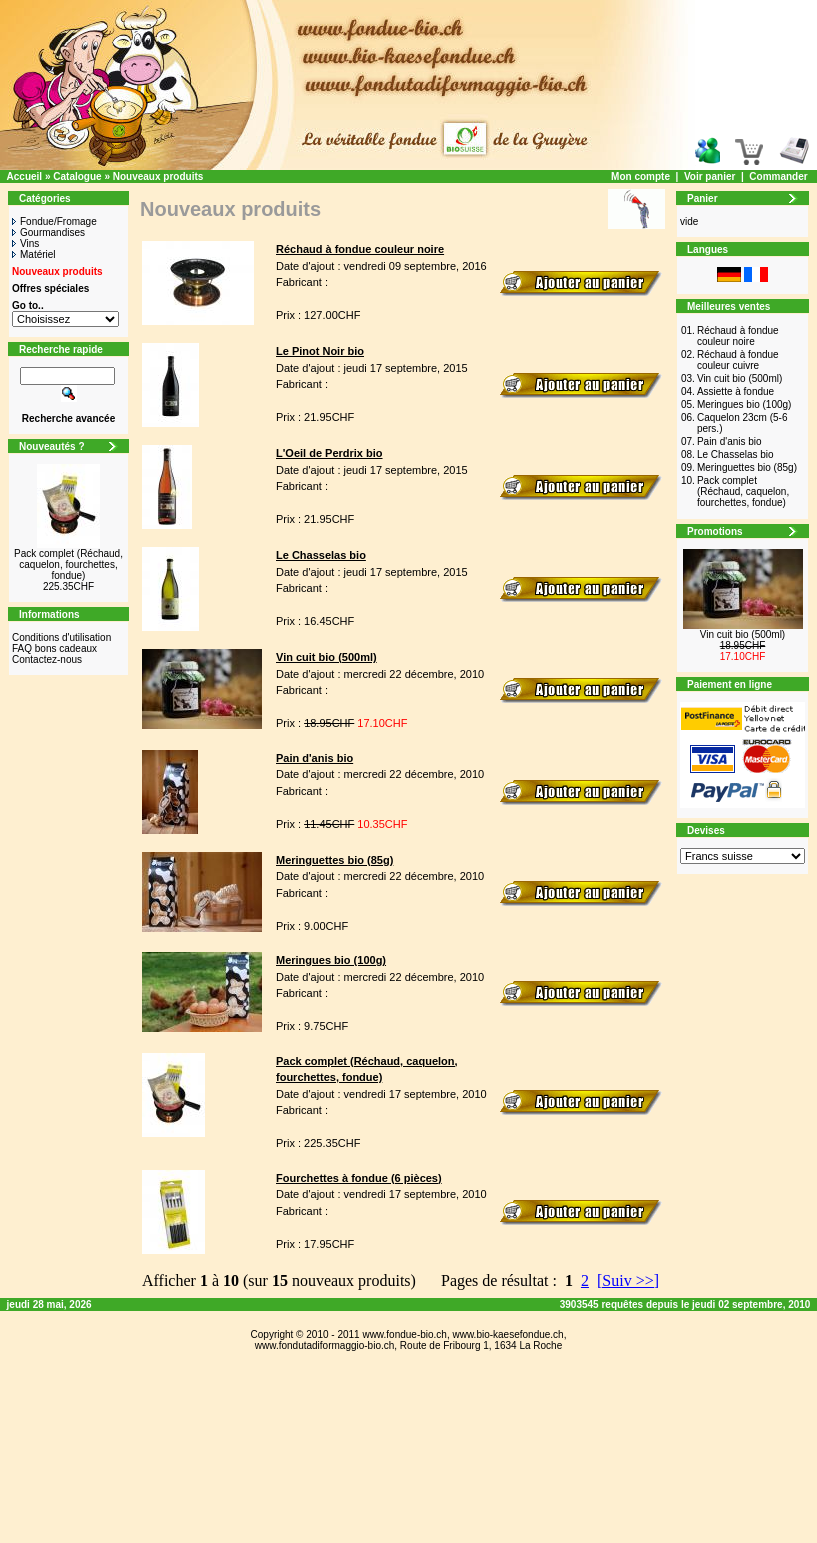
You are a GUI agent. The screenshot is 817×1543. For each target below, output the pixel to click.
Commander (778, 176)
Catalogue (77, 176)
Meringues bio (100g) (744, 404)
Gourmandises (48, 232)
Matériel (34, 254)
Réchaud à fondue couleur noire (738, 336)
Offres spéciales (50, 288)
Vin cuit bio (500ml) (739, 378)
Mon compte (640, 176)
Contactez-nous (47, 659)
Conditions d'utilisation (61, 637)
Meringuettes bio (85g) (747, 467)
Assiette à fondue (735, 391)
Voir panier (710, 176)
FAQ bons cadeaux (54, 648)
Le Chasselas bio (735, 454)
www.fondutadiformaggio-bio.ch (325, 1345)
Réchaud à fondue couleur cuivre (738, 360)
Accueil (25, 176)
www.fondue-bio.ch (404, 1334)
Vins (25, 243)
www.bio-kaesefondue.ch (507, 1334)
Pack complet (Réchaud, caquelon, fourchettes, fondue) (68, 564)
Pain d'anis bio (729, 441)
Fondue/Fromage (54, 221)
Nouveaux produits (158, 176)
